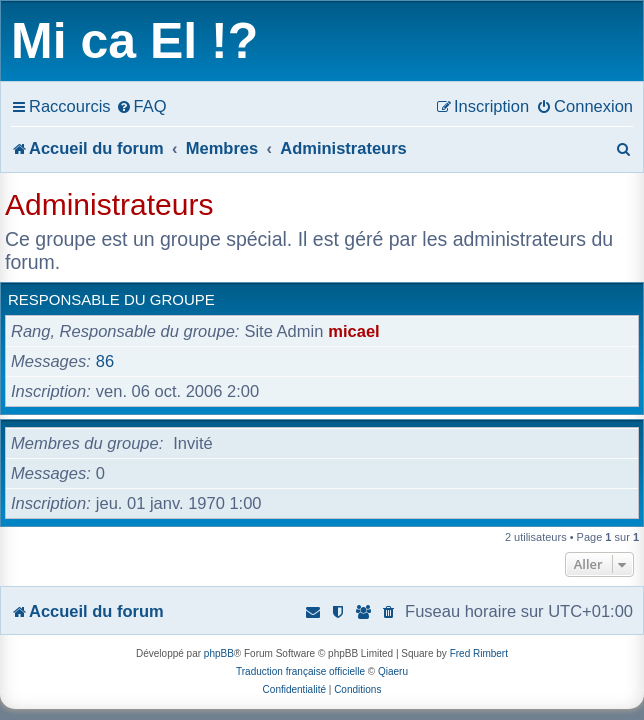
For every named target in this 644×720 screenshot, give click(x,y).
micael (353, 331)
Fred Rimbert (479, 653)
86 (105, 361)
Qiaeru (393, 671)
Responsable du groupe (111, 299)
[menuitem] (141, 106)
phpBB (219, 653)
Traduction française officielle (300, 671)
